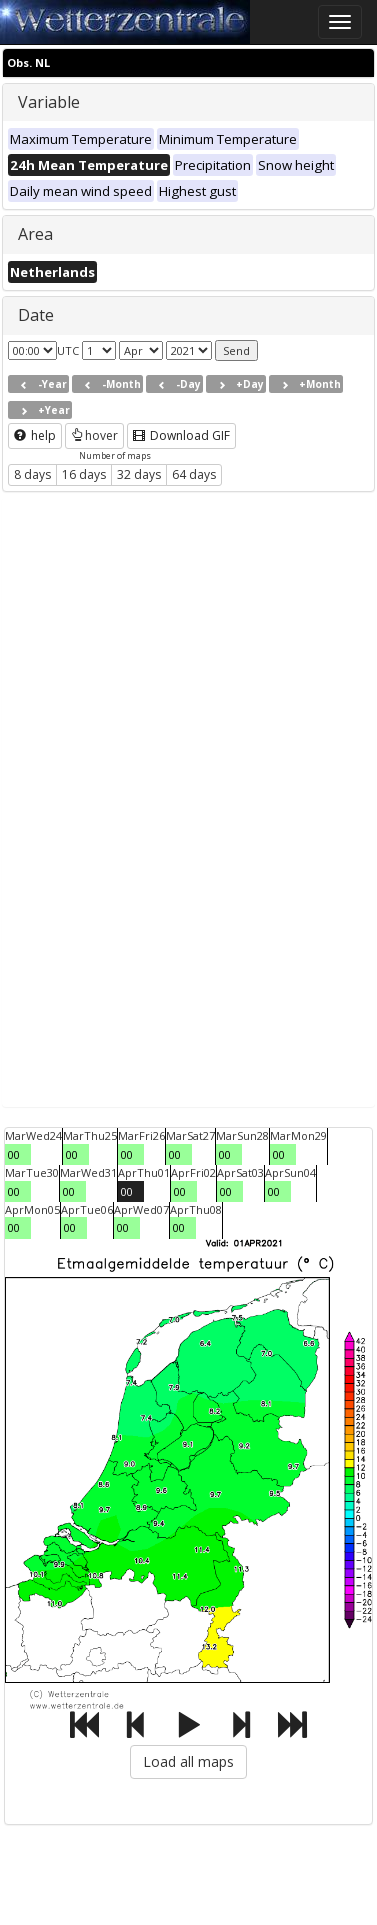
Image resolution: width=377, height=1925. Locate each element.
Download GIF (181, 435)
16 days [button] (84, 474)
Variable (49, 102)
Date (36, 315)
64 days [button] (194, 474)
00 (14, 1154)
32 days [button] (139, 474)
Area (35, 234)
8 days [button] (32, 474)
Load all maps (188, 1761)
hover (94, 435)
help (35, 435)
